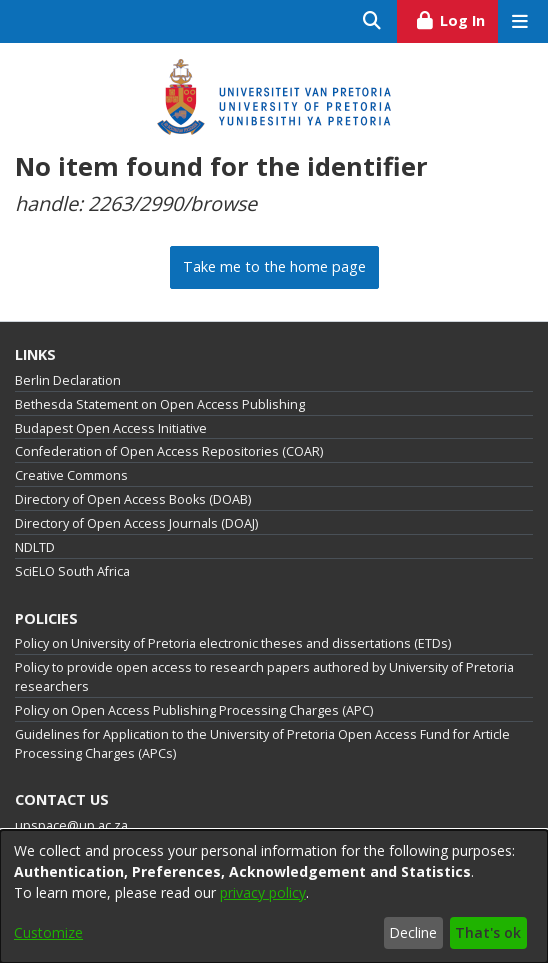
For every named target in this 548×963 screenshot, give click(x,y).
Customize (48, 932)
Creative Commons (71, 475)
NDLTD (35, 547)
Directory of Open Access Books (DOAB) (133, 499)
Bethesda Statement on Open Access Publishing (160, 404)
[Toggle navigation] (519, 21)
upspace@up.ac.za (71, 825)
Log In (456, 18)
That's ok (488, 932)
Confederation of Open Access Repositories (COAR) (169, 451)
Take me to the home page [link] (274, 266)
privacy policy (263, 892)
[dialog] (274, 896)
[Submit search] (372, 21)
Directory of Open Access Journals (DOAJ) (136, 523)
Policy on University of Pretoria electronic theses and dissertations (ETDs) (233, 643)
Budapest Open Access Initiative (111, 428)
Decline (413, 932)
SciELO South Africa (72, 571)
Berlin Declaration (68, 380)
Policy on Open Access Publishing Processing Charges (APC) (194, 710)
